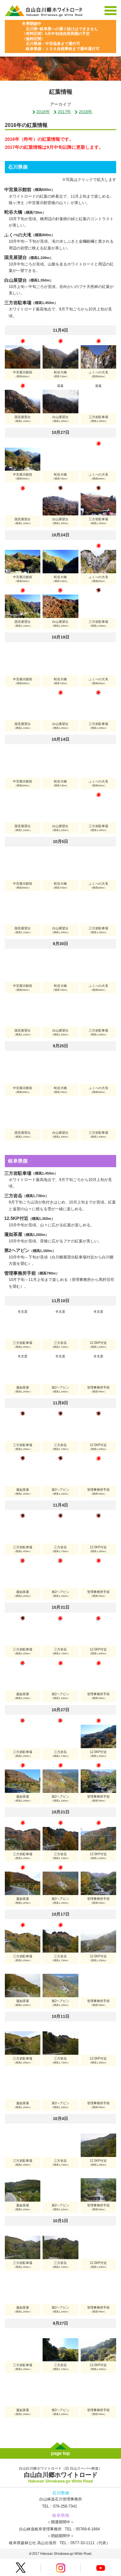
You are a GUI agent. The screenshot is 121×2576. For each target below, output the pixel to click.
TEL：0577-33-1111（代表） (84, 2543)
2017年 (62, 111)
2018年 (41, 111)
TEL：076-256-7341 (59, 2506)
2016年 (83, 111)
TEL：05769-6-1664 (82, 2529)
